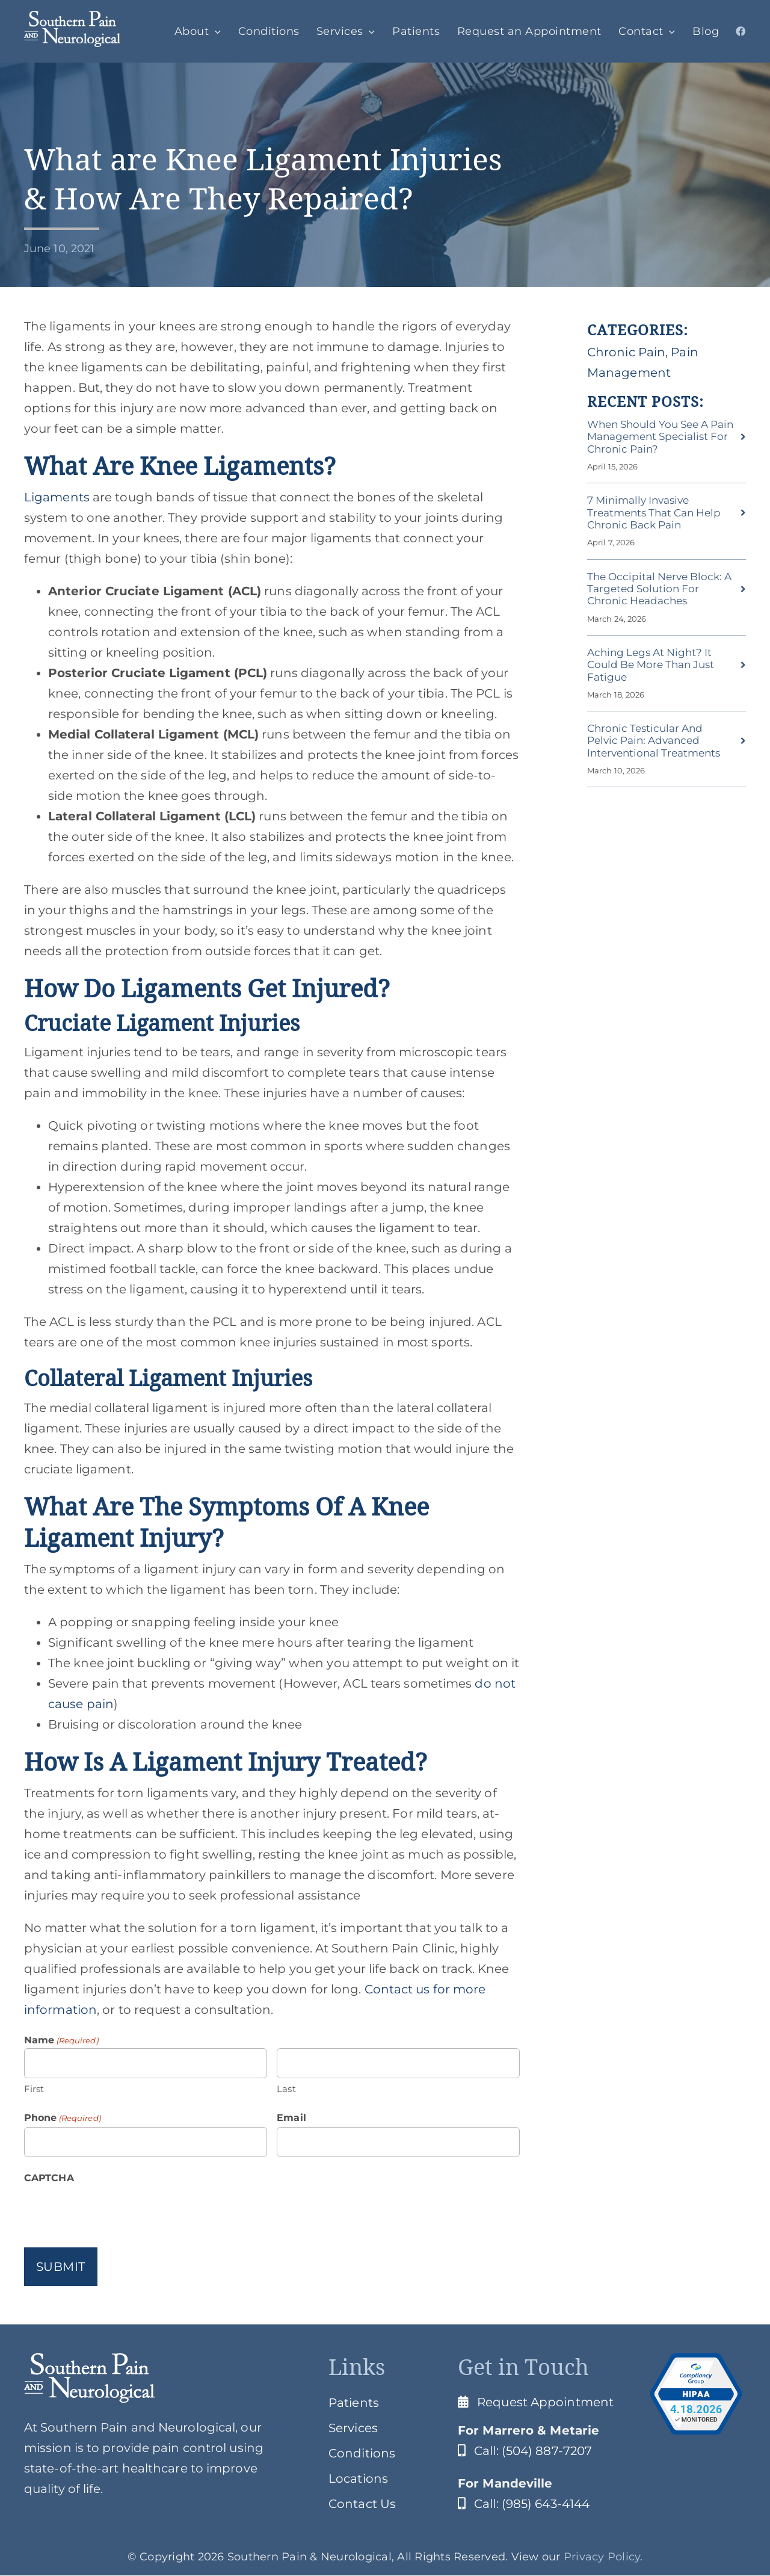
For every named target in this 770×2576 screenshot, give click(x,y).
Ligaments (57, 497)
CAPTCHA (49, 2178)
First (34, 2089)
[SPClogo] (72, 17)
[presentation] (115, 2210)
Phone (62, 2118)
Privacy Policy (602, 2556)
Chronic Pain (626, 352)
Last (286, 2089)
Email (291, 2117)
